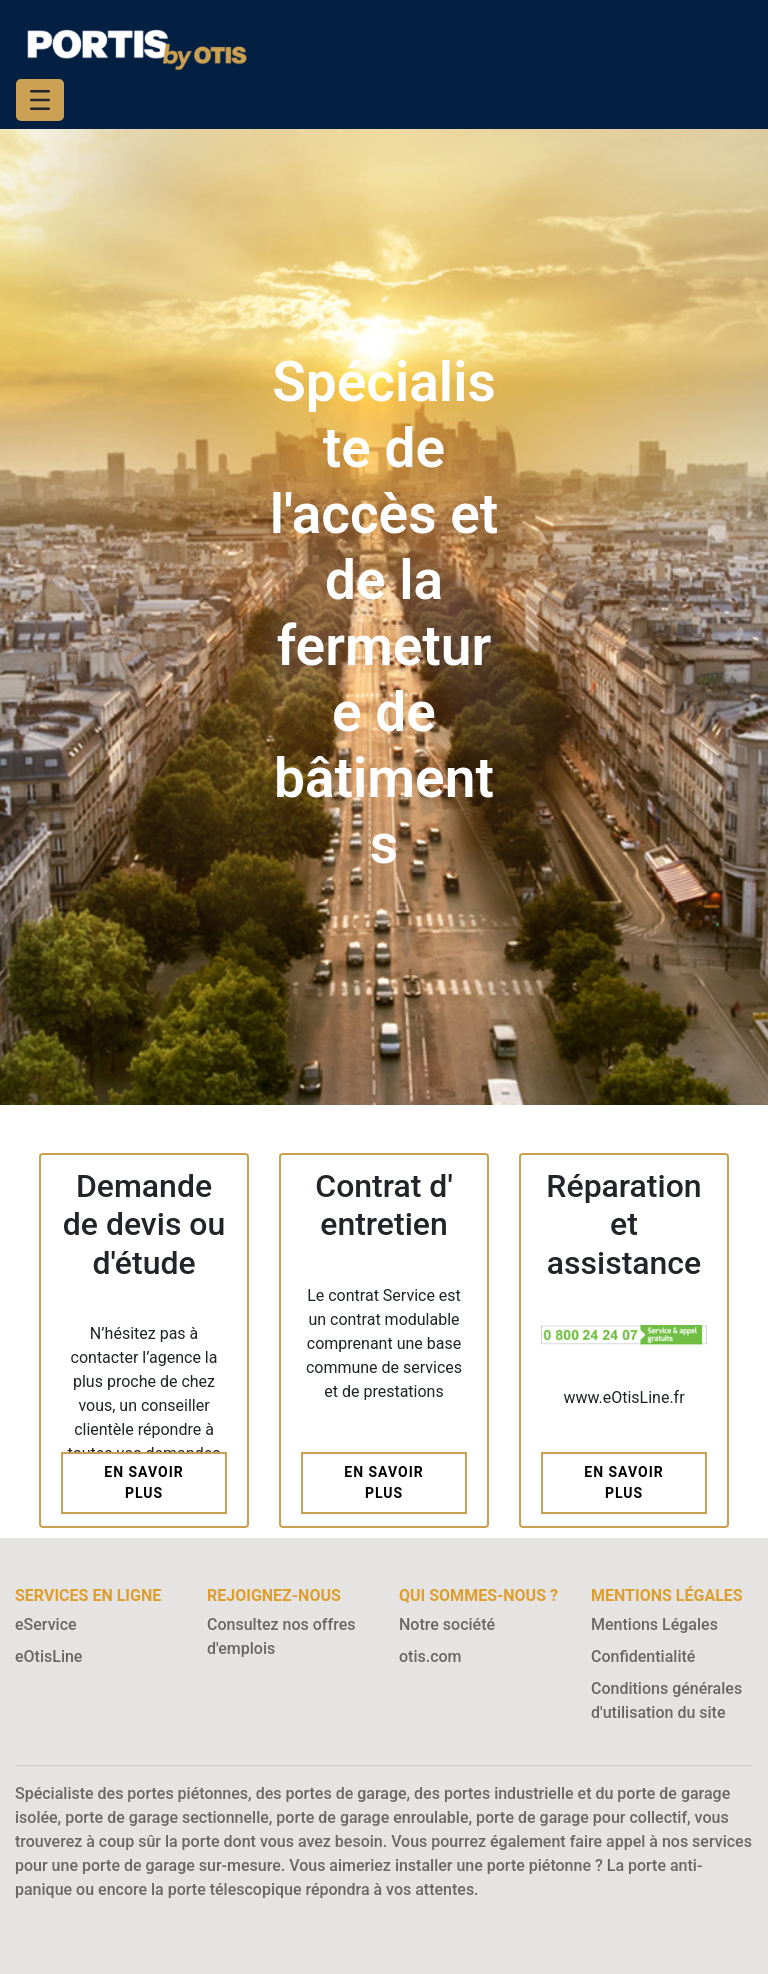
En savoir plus (143, 1482)
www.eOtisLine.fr (623, 1397)
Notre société (447, 1624)
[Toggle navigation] (40, 100)
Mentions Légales (654, 1624)
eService (46, 1624)
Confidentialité (643, 1656)
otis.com (430, 1656)
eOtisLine (48, 1656)
